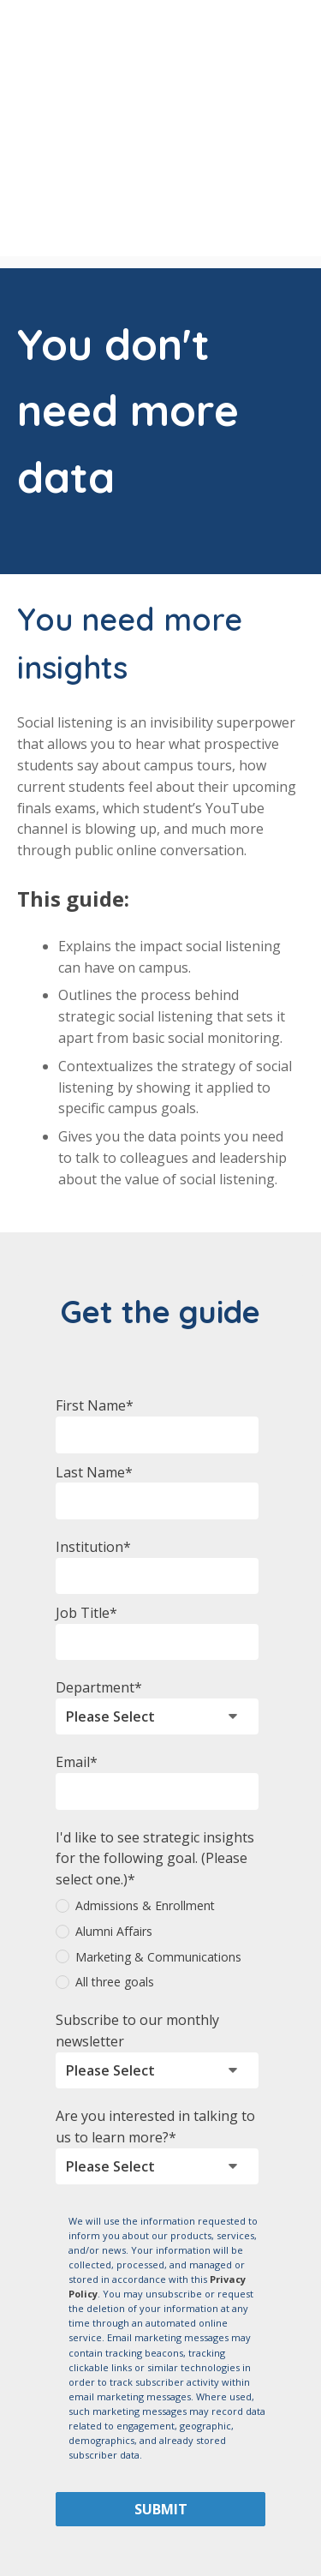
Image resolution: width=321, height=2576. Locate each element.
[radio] (157, 1807)
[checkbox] (157, 1846)
